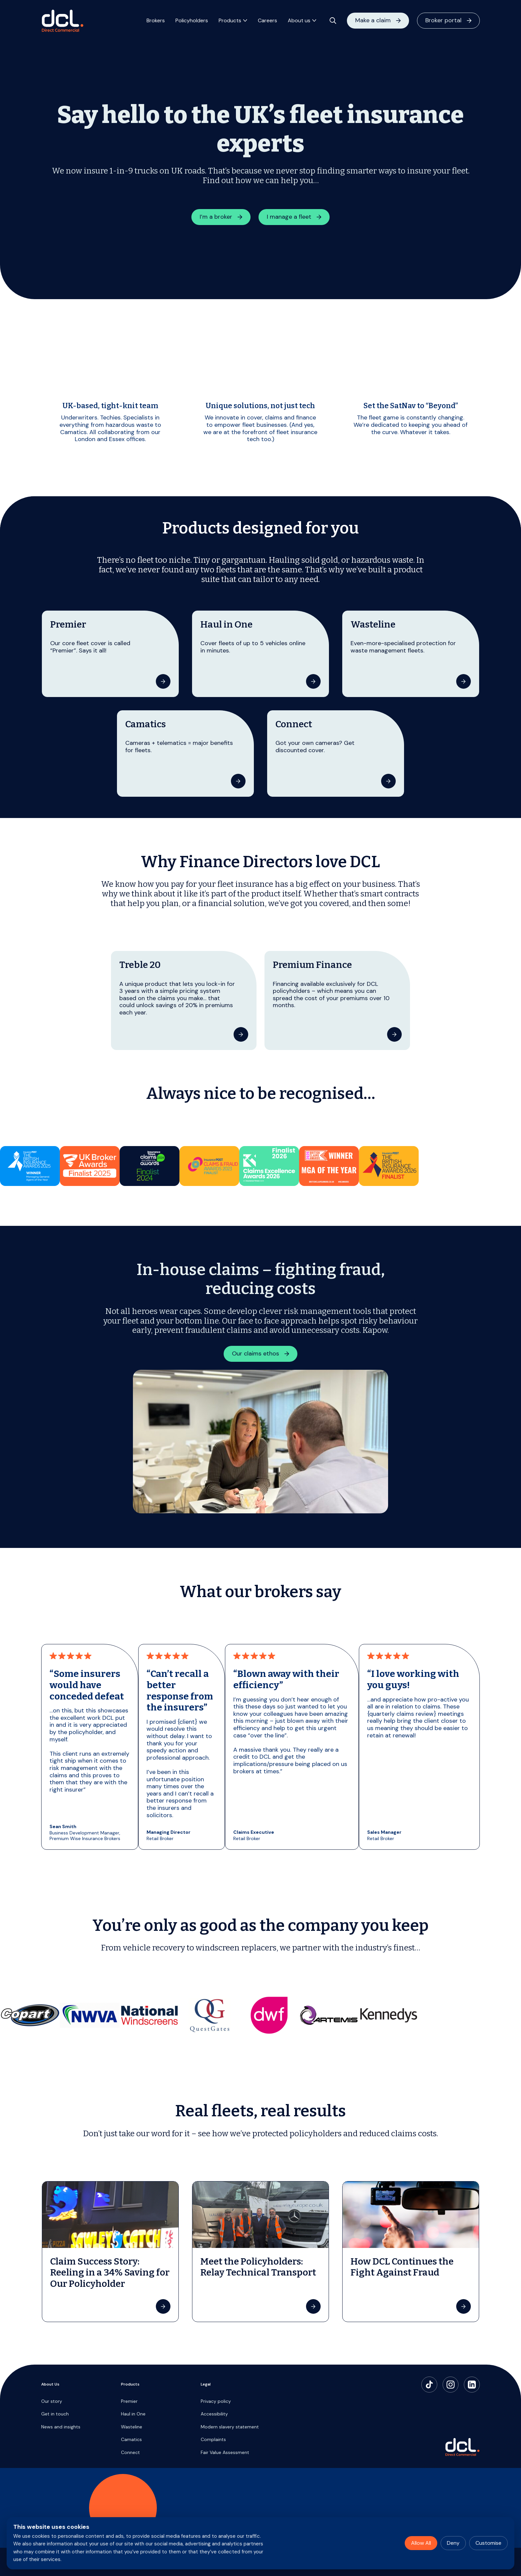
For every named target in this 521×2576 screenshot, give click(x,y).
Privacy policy (216, 2401)
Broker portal (443, 22)
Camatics (131, 2439)
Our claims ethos (255, 1353)
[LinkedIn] (472, 2385)
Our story (51, 2401)
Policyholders (191, 22)
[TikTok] (429, 2385)
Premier (129, 2401)
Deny (453, 2542)
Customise (488, 2542)
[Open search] (333, 22)
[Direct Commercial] (62, 22)
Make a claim (373, 22)
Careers (267, 22)
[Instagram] (451, 2385)
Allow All (421, 2542)
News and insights (60, 2427)
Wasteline (131, 2427)
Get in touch (55, 2414)
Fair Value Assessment (225, 2452)
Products (230, 22)
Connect (130, 2452)
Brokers (156, 22)
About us (299, 22)
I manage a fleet (289, 217)
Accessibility (214, 2414)
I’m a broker (216, 217)
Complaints (213, 2439)
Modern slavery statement (230, 2427)
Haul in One (133, 2414)
